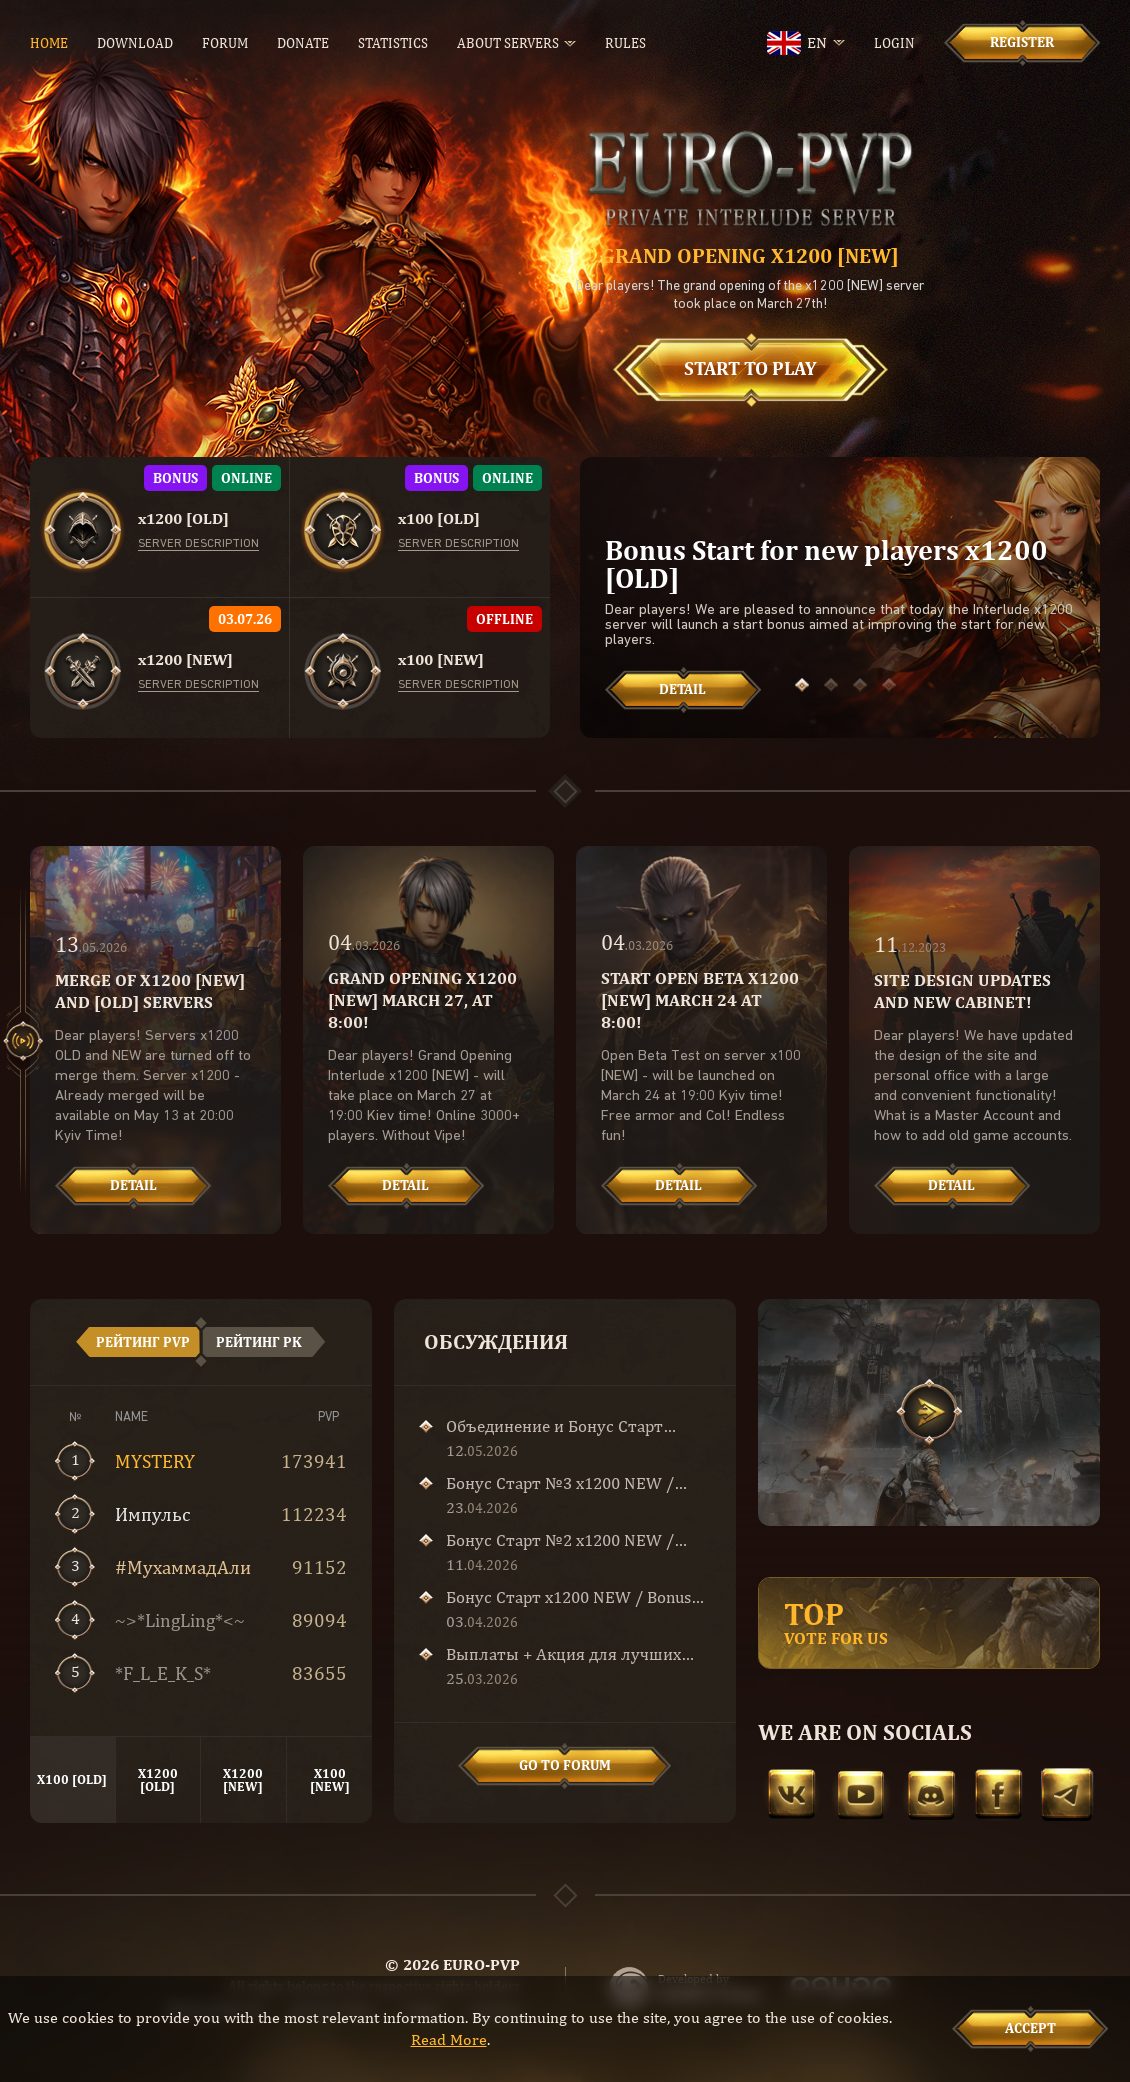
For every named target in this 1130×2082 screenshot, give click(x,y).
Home (49, 43)
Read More (449, 2039)
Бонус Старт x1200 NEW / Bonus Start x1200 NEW (568, 1597)
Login (894, 43)
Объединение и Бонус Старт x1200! (554, 1426)
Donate (303, 43)
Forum (225, 43)
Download (135, 43)
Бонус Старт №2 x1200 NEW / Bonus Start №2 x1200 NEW (560, 1540)
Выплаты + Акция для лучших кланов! (563, 1654)
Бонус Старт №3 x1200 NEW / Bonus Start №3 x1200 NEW (560, 1483)
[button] (802, 685)
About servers (508, 43)
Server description (198, 544)
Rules (625, 43)
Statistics (393, 43)
